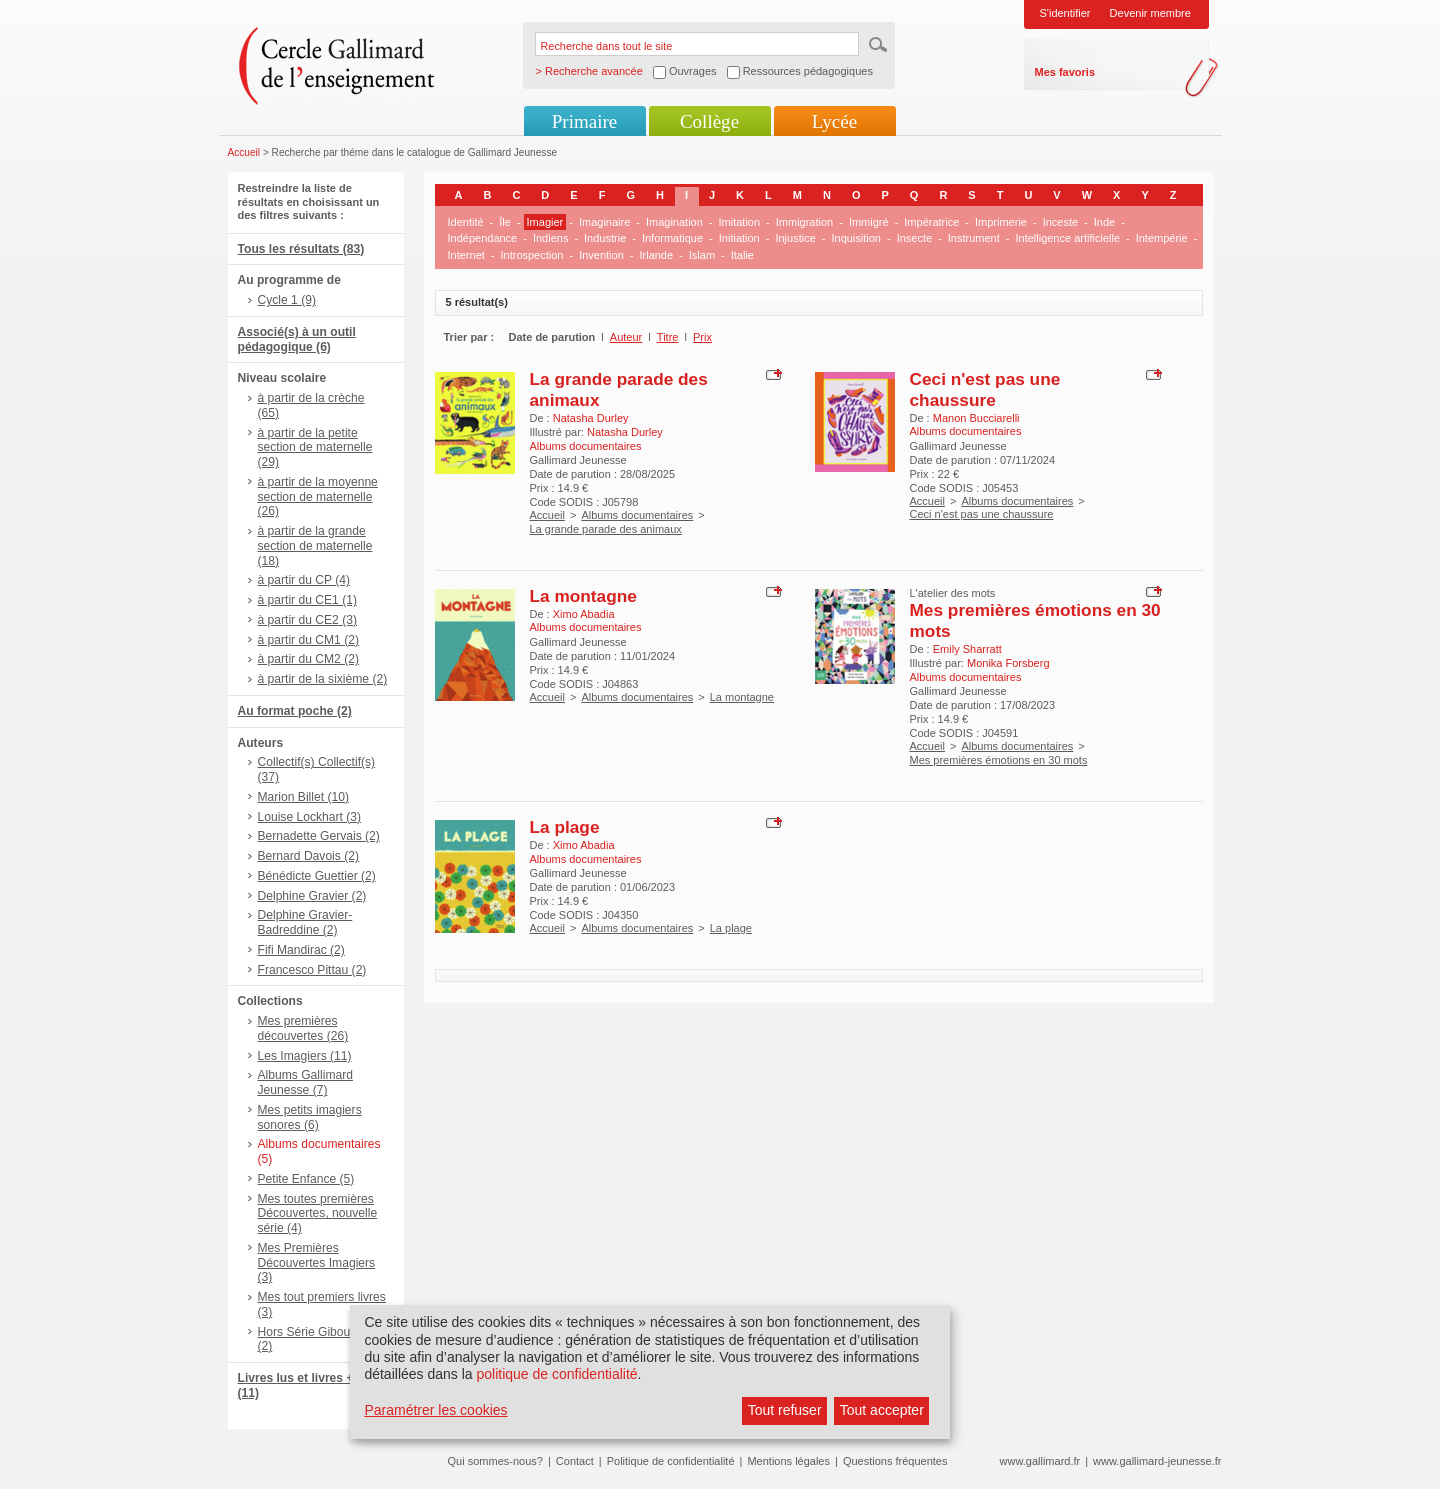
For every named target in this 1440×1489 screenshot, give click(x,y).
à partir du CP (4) (304, 580)
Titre (668, 337)
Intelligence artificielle (1067, 238)
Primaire (584, 121)
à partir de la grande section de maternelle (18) (315, 546)
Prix (702, 337)
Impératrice (931, 222)
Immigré (869, 222)
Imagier (545, 222)
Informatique (672, 238)
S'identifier (1065, 13)
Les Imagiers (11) (305, 1056)
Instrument (974, 238)
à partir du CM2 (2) (309, 659)
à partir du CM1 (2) (309, 640)
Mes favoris (1065, 72)
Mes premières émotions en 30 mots (999, 760)
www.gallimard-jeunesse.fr (1157, 1461)
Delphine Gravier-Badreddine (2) (305, 922)
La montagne (583, 596)
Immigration (804, 222)
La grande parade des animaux (606, 529)
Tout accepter (882, 1410)
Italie (742, 255)
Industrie (605, 238)
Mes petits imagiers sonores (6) (310, 1117)
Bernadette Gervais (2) (319, 836)
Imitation (740, 222)
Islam (702, 255)
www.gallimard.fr (1040, 1461)
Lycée (834, 121)
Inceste (1060, 222)
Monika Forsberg (1008, 663)
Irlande (656, 255)
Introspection (531, 255)
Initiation (739, 238)
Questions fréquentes (895, 1461)
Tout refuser (785, 1410)
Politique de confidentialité (671, 1461)
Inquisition (856, 238)
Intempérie (1162, 238)
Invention (601, 255)
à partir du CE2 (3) (307, 620)
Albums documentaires (637, 515)
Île (505, 222)
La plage (565, 827)
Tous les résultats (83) (301, 249)
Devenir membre (1150, 13)
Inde (1104, 222)
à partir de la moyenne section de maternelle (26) (318, 497)
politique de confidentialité (556, 1374)
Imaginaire (604, 222)
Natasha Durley (591, 418)
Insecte (914, 238)
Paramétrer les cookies (435, 1410)
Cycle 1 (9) (287, 300)
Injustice (795, 238)
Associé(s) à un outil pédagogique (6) (297, 339)
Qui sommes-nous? (495, 1461)
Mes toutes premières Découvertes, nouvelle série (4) (318, 1214)
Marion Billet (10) (303, 797)
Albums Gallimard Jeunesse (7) (305, 1082)
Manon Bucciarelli (976, 418)
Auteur (626, 337)
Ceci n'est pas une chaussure (985, 389)
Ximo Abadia (584, 614)
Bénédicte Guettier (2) (317, 876)
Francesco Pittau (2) (312, 970)
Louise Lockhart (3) (310, 817)
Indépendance (483, 238)
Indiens (550, 238)
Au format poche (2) (295, 711)
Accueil (244, 152)
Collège (709, 121)
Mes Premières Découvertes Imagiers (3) (317, 1263)
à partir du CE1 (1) (307, 600)
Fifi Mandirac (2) (301, 950)
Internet (466, 255)
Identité (466, 222)
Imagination (674, 222)
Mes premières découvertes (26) (303, 1028)
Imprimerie (1001, 222)
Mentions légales (788, 1461)
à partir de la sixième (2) (323, 679)
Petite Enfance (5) (306, 1179)
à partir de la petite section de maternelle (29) (315, 448)
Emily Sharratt (967, 649)
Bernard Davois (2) (309, 856)
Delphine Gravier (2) (312, 896)
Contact (575, 1461)
